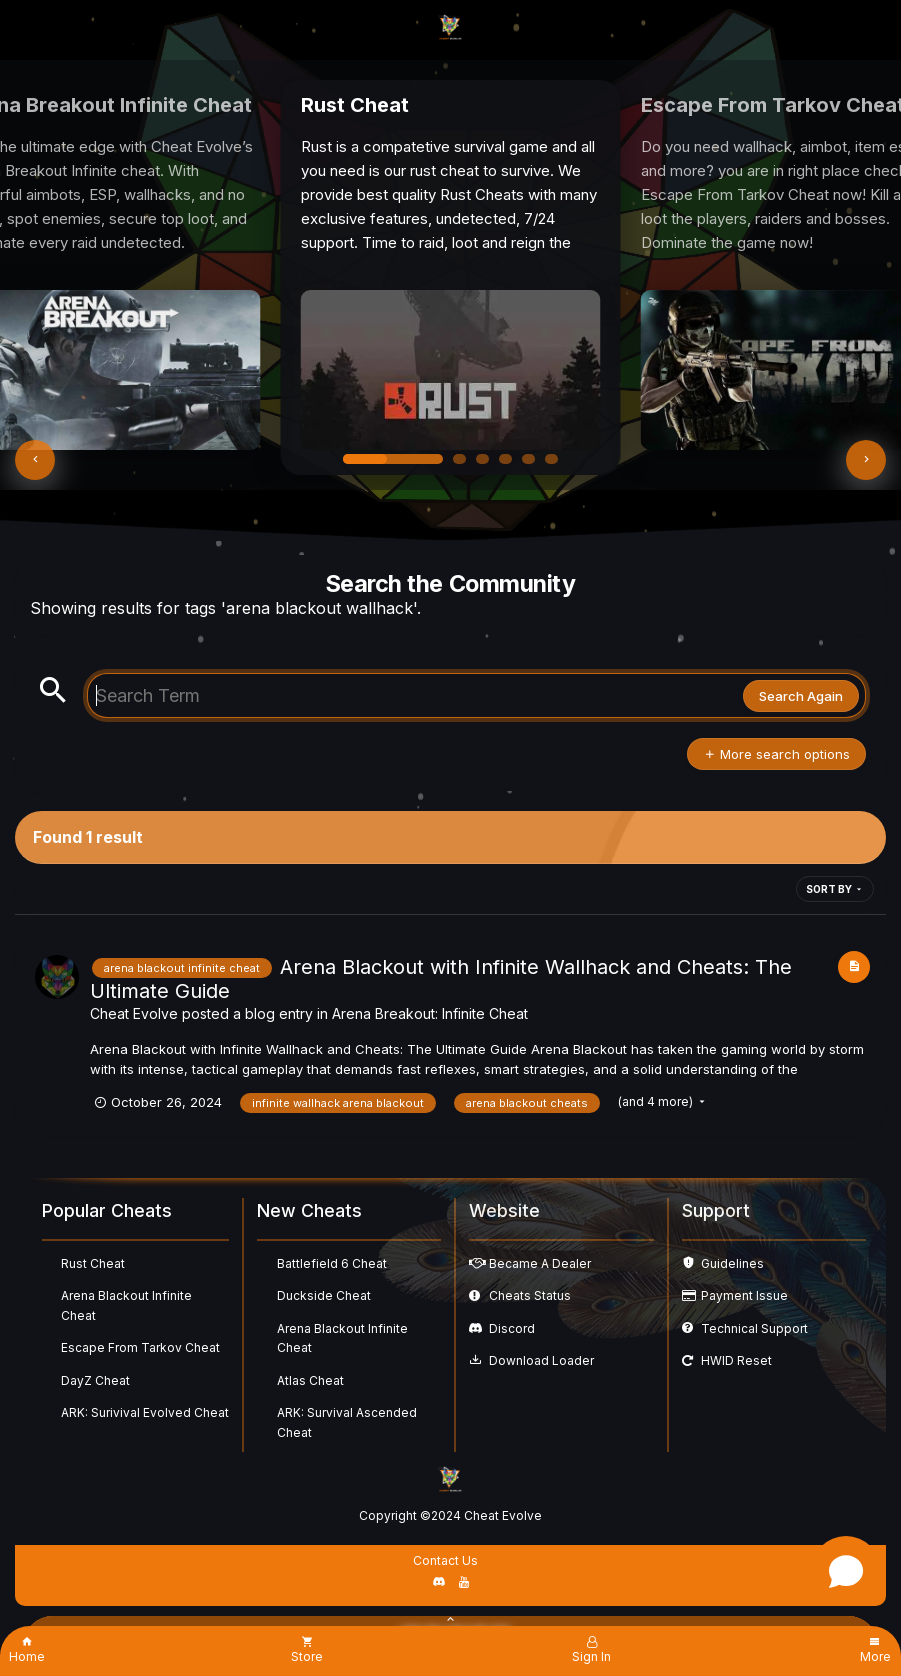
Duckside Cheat (324, 1295)
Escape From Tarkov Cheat (140, 1347)
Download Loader (541, 1360)
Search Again (801, 696)
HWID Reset (736, 1360)
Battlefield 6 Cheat (332, 1263)
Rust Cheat (93, 1263)
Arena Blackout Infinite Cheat (126, 1305)
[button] (35, 460)
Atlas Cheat (310, 1380)
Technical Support (754, 1328)
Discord (512, 1328)
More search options (776, 754)
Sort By (835, 889)
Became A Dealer (540, 1263)
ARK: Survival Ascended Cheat (347, 1422)
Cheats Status (530, 1295)
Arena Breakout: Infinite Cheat (430, 1013)
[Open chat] (846, 1571)
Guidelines (732, 1263)
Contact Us (445, 1560)
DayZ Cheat (95, 1380)
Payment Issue (744, 1295)
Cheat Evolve (134, 1013)
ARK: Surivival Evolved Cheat (145, 1412)
